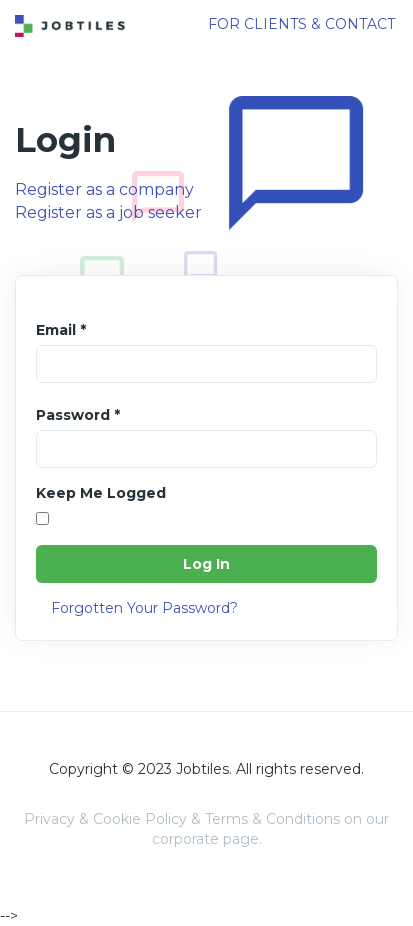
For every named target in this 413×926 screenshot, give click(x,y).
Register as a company (104, 189)
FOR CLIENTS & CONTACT (301, 24)
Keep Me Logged (101, 493)
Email (61, 330)
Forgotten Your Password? (144, 608)
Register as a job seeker (108, 212)
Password (78, 415)
